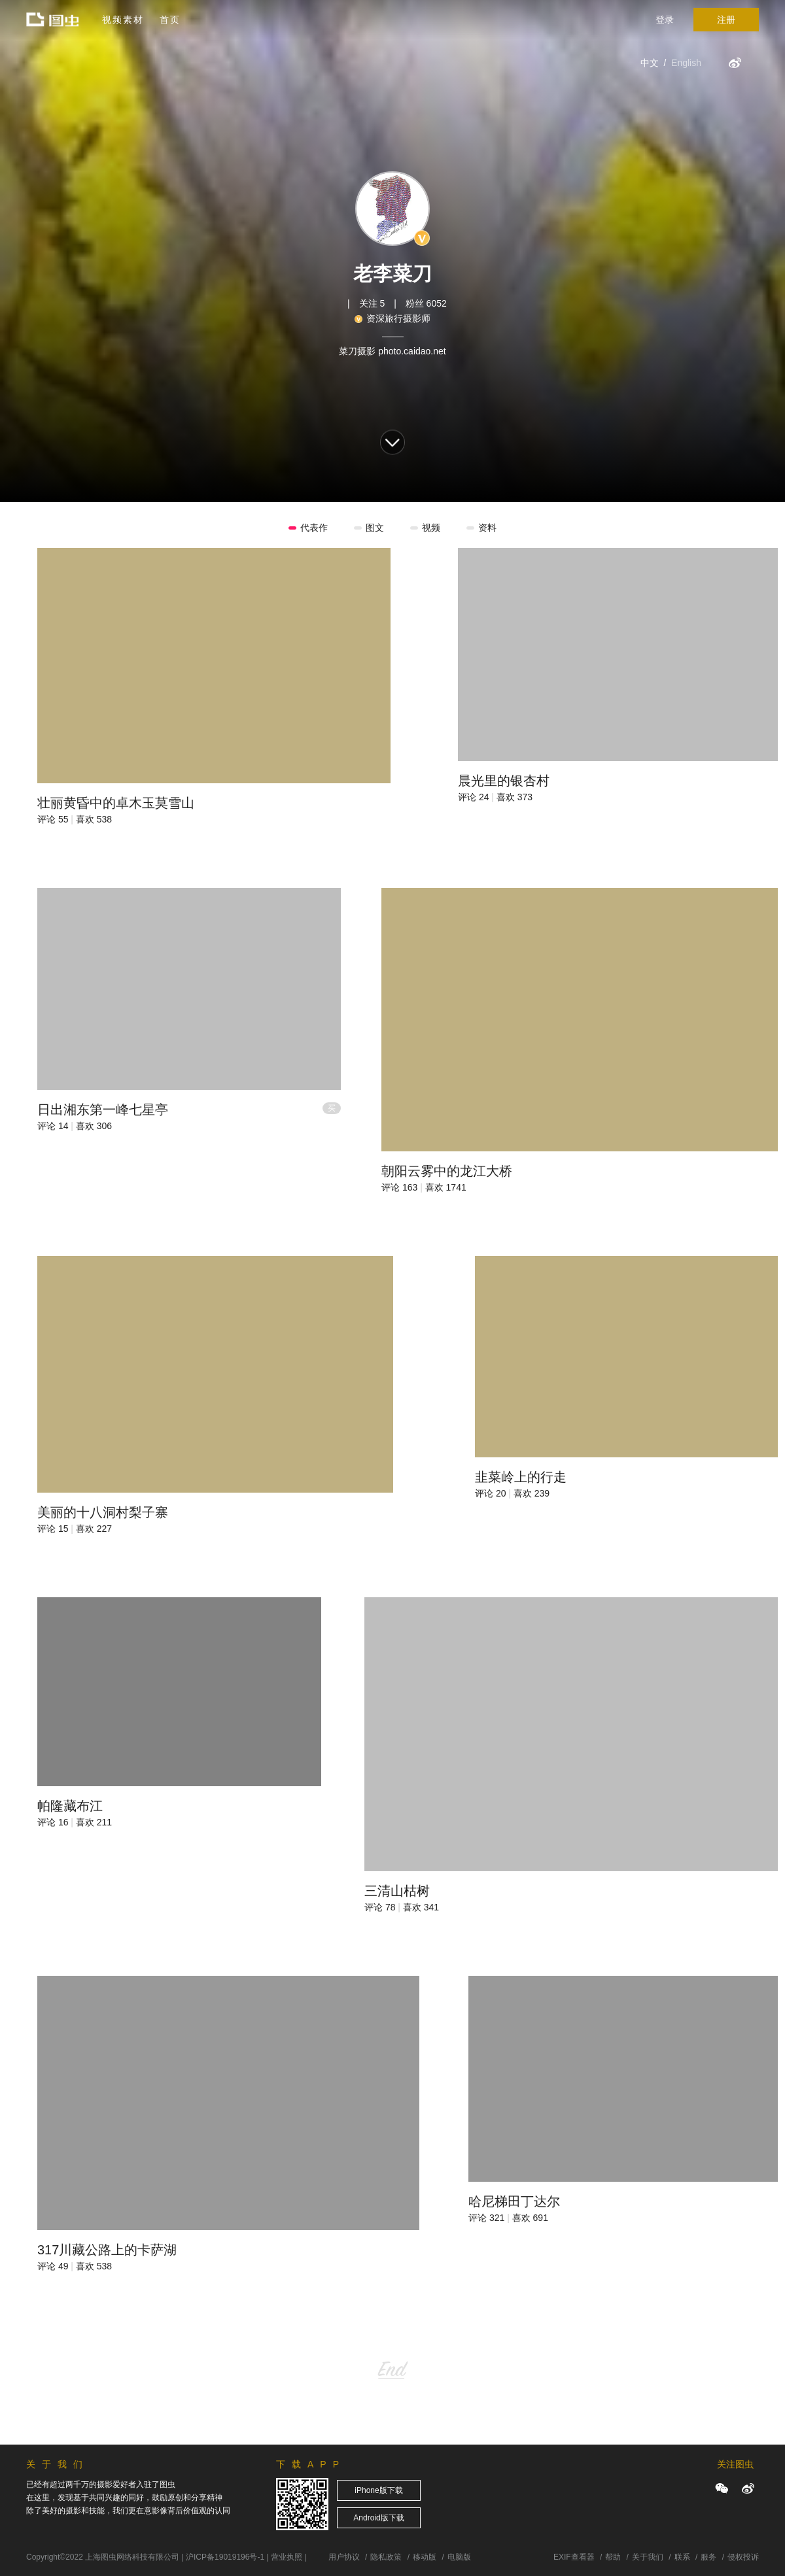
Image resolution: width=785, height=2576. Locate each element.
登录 (664, 19)
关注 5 (372, 303)
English (686, 63)
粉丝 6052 (426, 303)
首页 (170, 19)
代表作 (314, 527)
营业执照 (286, 2557)
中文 (649, 63)
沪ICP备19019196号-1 (225, 2557)
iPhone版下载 (378, 2490)
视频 (431, 527)
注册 (726, 19)
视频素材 (123, 19)
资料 (487, 527)
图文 (375, 527)
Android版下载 (378, 2517)
